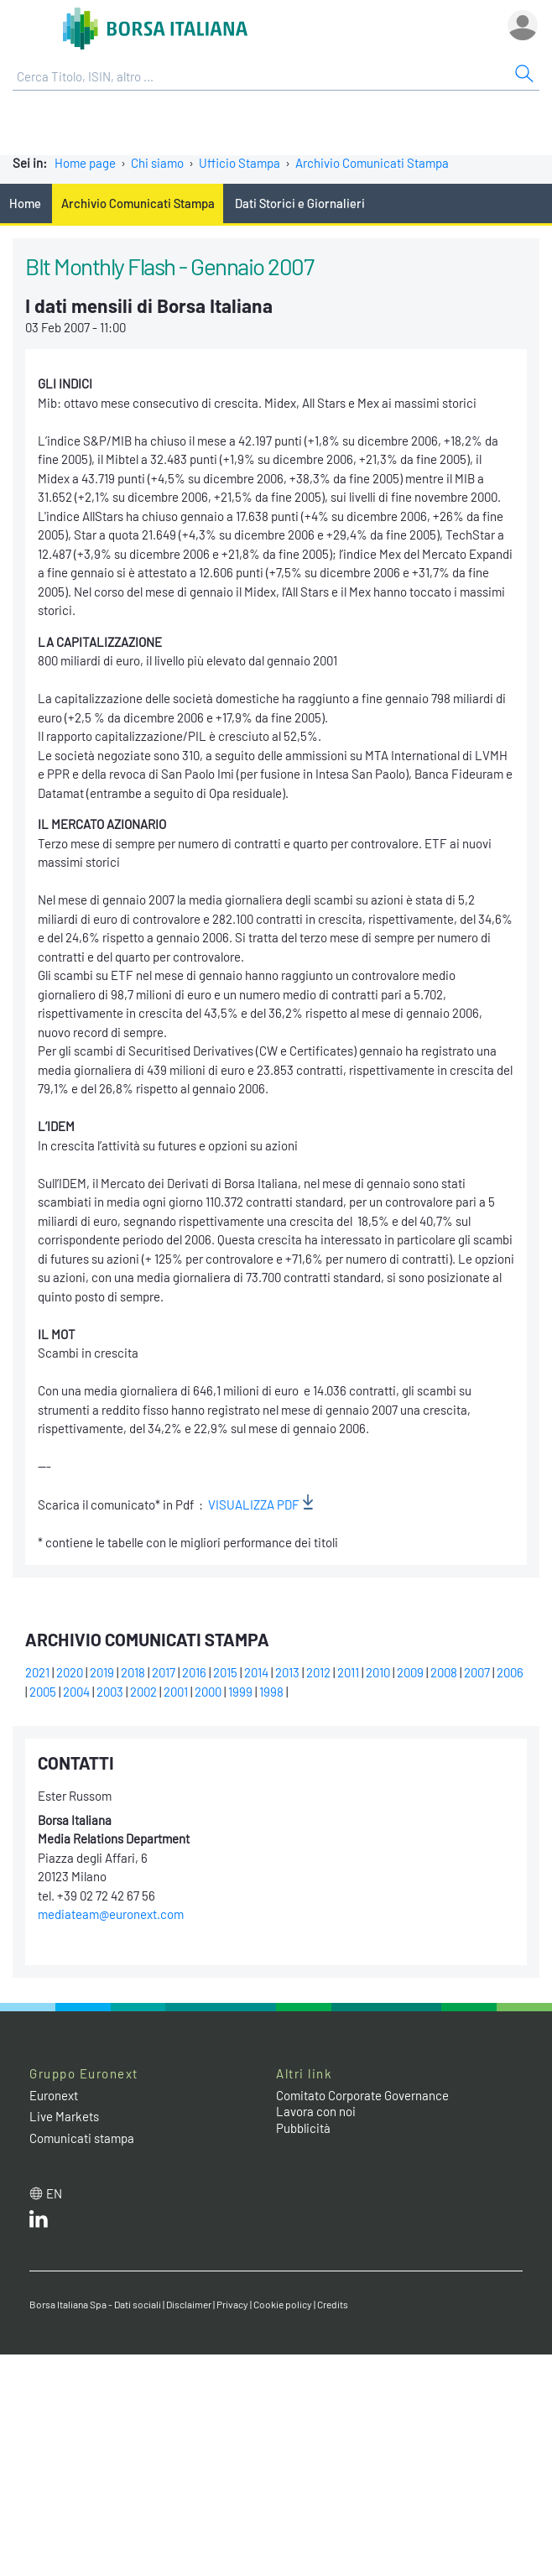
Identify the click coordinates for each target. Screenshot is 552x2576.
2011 (348, 1672)
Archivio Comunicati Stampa (372, 162)
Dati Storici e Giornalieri (300, 203)
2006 (510, 1672)
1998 (271, 1691)
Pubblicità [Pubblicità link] (303, 2127)
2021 (37, 1672)
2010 (378, 1672)
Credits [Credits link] (332, 2304)
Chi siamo (157, 162)
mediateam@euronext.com (111, 1914)
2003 (109, 1691)
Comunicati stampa (81, 2138)
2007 (477, 1672)
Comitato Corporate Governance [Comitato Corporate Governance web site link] (362, 2095)
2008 (443, 1672)
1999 (240, 1691)
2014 (256, 1672)
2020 (69, 1672)
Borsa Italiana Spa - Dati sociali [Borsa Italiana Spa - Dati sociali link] (95, 2304)
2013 (287, 1672)
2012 (318, 1672)
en (54, 2193)
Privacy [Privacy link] (232, 2304)
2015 (225, 1672)
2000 (208, 1691)
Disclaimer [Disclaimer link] (188, 2304)
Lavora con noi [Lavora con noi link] (316, 2111)
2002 (143, 1691)
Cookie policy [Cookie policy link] (282, 2304)
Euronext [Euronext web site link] (53, 2095)
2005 (42, 1691)
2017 (163, 1672)
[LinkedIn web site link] (38, 2222)
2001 (176, 1691)
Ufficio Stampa (239, 162)
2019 (102, 1672)
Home (25, 203)
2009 (410, 1672)
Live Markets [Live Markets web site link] (64, 2116)
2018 (133, 1672)
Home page (85, 162)
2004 (76, 1691)
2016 (194, 1672)
